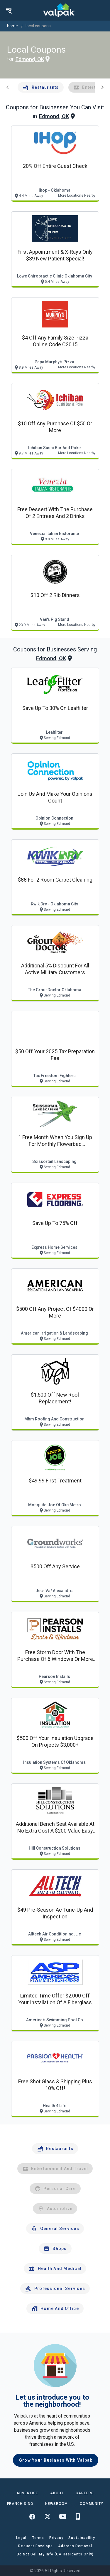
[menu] (9, 10)
